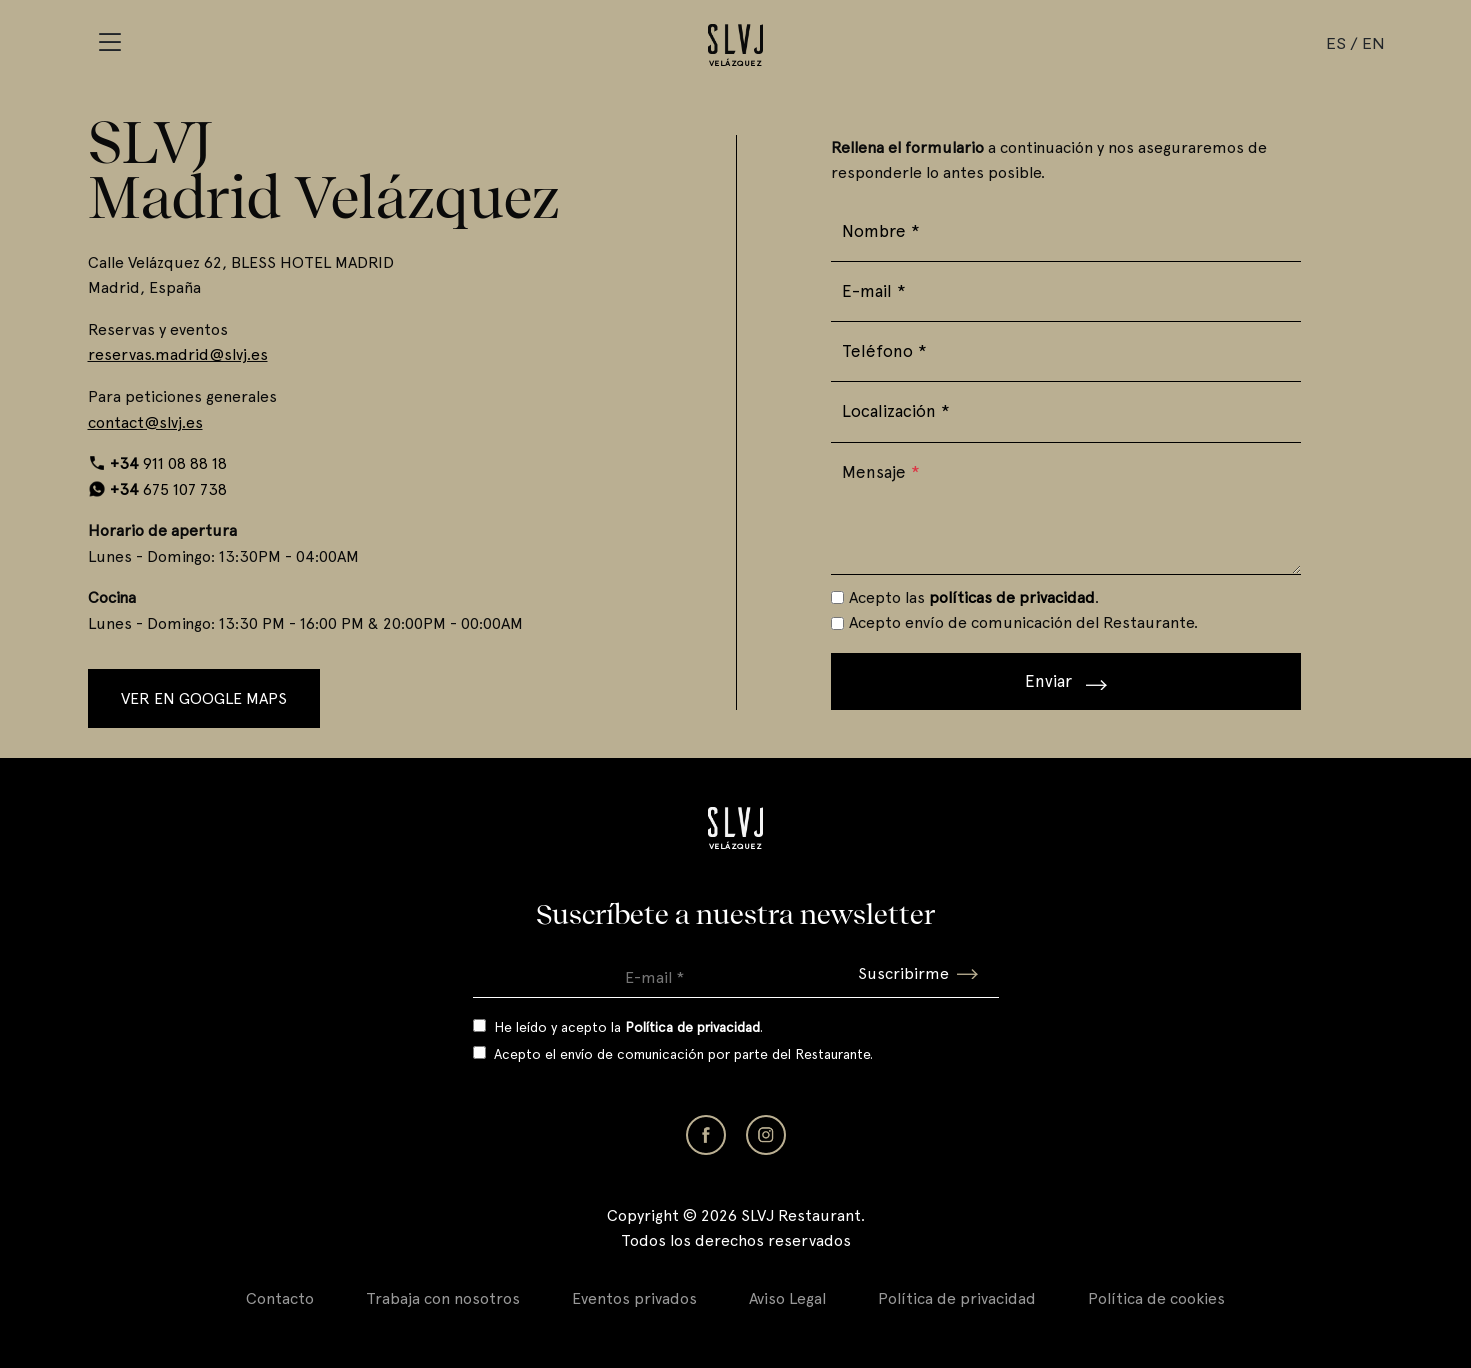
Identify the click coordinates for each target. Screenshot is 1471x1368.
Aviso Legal (787, 1298)
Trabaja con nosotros (443, 1298)
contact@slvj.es (145, 422)
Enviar (1065, 681)
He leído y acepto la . (628, 1027)
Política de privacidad (957, 1298)
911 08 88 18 (168, 463)
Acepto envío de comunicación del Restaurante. (1023, 622)
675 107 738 (168, 489)
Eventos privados (634, 1298)
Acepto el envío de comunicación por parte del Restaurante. (683, 1054)
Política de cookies (1156, 1298)
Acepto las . (974, 597)
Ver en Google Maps (204, 698)
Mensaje (881, 472)
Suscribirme (918, 973)
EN (1373, 42)
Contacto (280, 1298)
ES (1336, 42)
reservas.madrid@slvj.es (178, 354)
